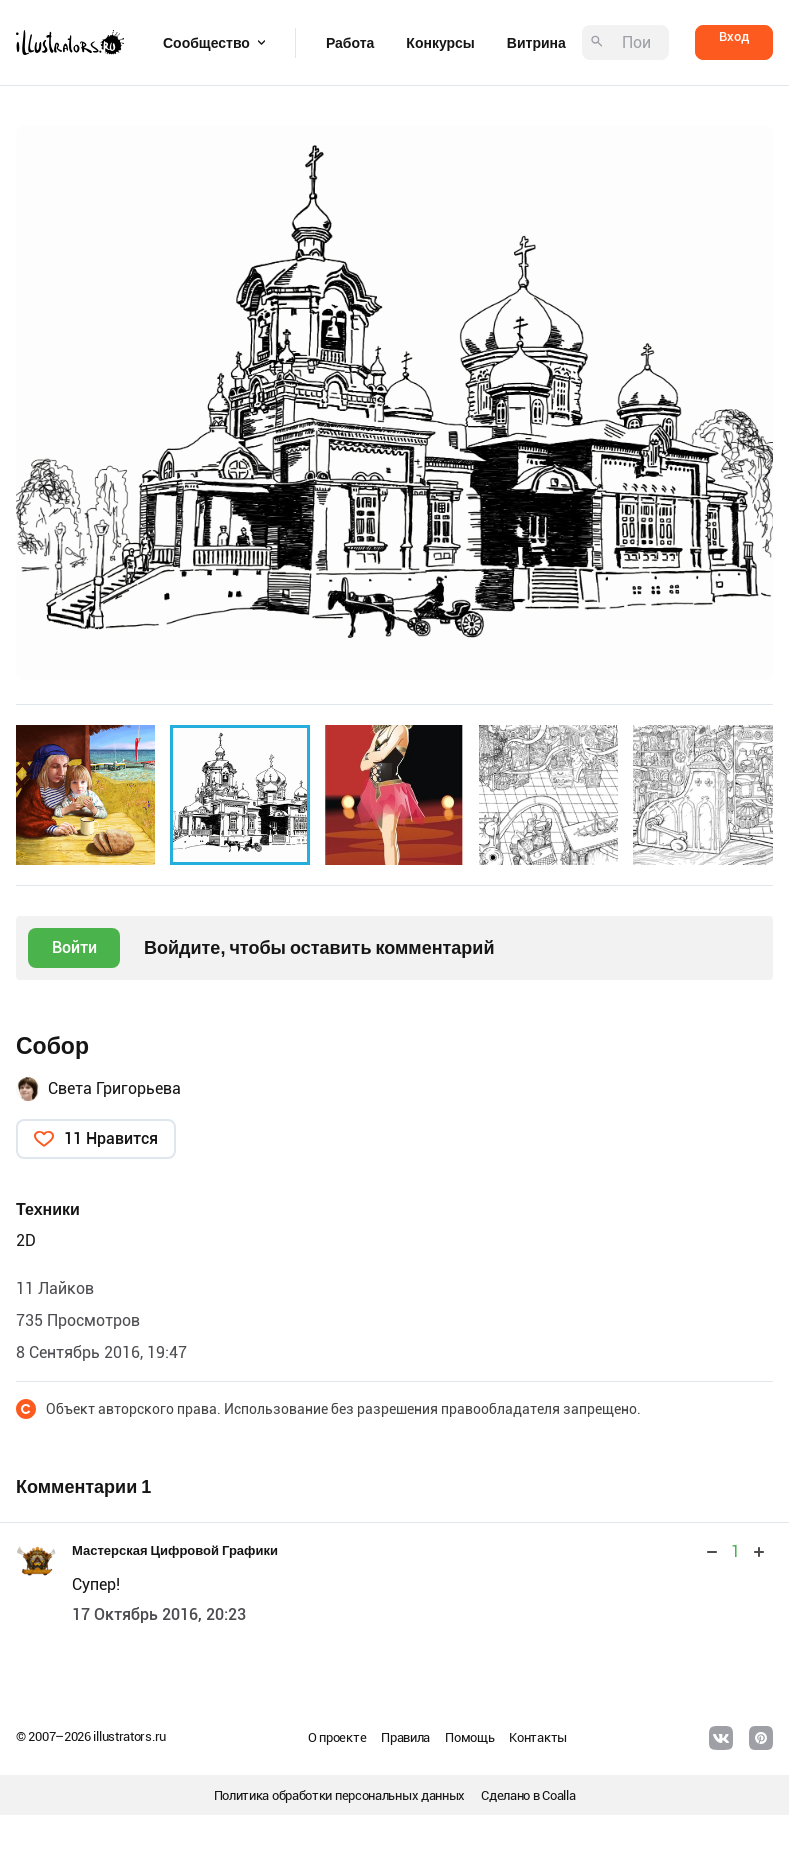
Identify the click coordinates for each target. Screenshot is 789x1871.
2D (26, 1240)
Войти (74, 947)
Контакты (538, 1737)
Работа (350, 43)
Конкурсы (440, 43)
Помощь (469, 1737)
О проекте (337, 1737)
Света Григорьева (114, 1088)
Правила (405, 1737)
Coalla (558, 1795)
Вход (734, 36)
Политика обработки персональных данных (340, 1795)
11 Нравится (111, 1138)
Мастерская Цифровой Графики (175, 1550)
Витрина (536, 43)
